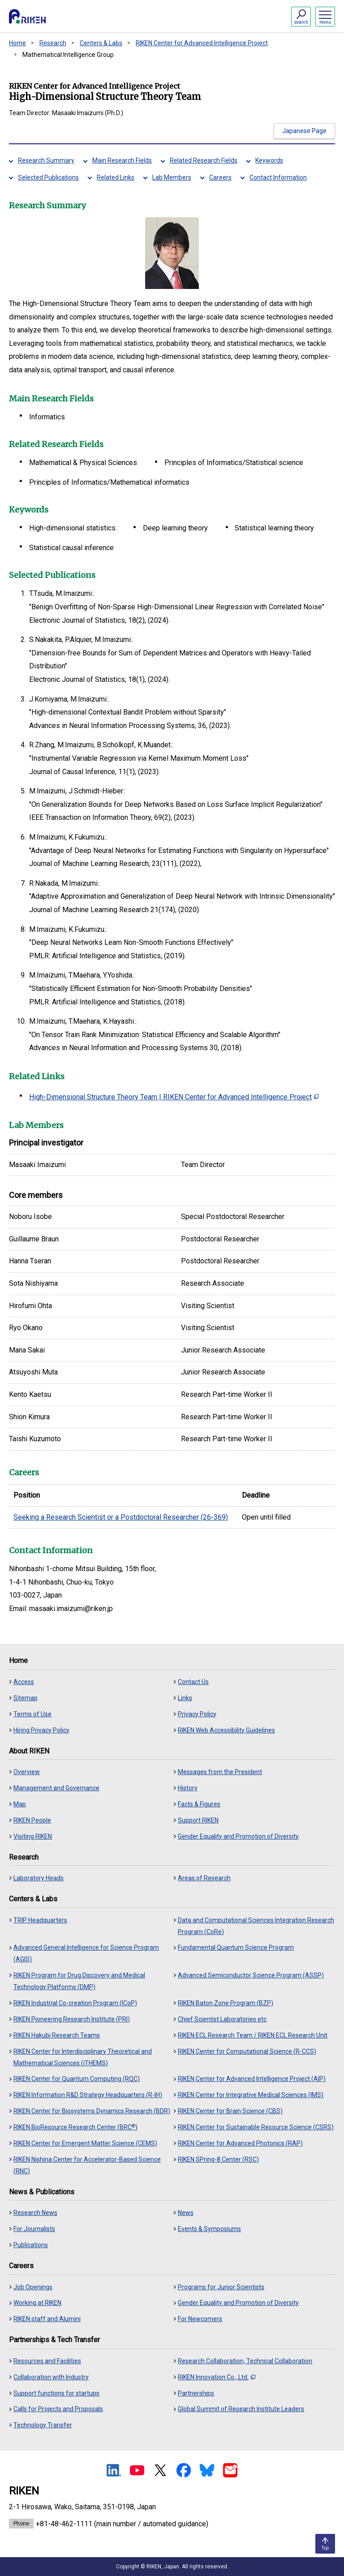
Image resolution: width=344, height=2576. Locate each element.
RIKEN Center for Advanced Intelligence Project (202, 43)
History (188, 1788)
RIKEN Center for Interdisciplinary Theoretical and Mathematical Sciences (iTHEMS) (82, 2057)
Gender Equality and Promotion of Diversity (238, 1836)
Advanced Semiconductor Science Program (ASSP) (251, 1975)
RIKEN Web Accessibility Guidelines (226, 1730)
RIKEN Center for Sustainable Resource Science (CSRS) (256, 2127)
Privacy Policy (197, 1714)
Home (17, 43)
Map (19, 1804)
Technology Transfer (42, 2425)
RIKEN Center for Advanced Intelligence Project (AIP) (252, 2078)
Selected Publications (48, 177)
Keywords (269, 160)
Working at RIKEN (37, 2302)
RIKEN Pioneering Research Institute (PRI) (71, 2019)
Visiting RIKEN (32, 1836)
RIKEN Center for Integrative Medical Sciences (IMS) (250, 2094)
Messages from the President (220, 1771)
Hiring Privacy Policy (41, 1730)
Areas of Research (204, 1878)
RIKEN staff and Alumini (47, 2318)
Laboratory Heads (38, 1878)
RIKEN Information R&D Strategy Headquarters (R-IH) (87, 2094)
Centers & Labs (101, 43)
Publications (30, 2245)
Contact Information (278, 177)
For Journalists (34, 2228)
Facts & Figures (199, 1804)
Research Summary (46, 160)
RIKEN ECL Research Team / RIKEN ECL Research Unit (252, 2035)
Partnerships (196, 2393)
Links (185, 1698)
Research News (35, 2212)
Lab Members (171, 177)
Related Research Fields (203, 160)
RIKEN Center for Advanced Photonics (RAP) (240, 2143)
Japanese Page (304, 130)
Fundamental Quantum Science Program (236, 1947)
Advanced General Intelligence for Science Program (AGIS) (86, 1953)
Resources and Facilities (47, 2361)
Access (23, 1681)
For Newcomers (200, 2318)
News (186, 2212)
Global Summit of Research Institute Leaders (241, 2408)
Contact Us (193, 1681)
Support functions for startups (56, 2393)
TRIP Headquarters (40, 1920)
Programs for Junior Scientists (221, 2287)
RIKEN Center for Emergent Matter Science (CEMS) (85, 2143)
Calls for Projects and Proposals (58, 2408)
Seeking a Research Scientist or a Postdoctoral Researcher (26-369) (120, 1517)
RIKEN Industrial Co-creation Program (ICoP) (75, 2003)
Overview (26, 1771)
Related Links (115, 177)
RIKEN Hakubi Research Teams (56, 2035)
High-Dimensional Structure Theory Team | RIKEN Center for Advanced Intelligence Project (173, 1097)
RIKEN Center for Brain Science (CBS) (230, 2111)
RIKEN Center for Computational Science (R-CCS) (247, 2051)
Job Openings (32, 2287)
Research (52, 43)
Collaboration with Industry (51, 2377)
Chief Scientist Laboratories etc (222, 2019)
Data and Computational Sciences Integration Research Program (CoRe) (256, 1926)
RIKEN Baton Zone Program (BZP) (225, 2003)
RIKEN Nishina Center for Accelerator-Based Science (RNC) (87, 2165)
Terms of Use (32, 1714)
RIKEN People (32, 1820)
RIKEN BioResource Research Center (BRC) (75, 2127)
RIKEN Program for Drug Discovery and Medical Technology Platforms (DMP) (79, 1981)
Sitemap (25, 1698)
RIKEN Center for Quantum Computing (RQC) (76, 2078)
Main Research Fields (122, 160)
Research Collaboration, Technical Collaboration (245, 2361)
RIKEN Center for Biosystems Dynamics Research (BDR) (91, 2111)
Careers (220, 177)
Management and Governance (56, 1788)
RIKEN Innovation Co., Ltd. (216, 2377)
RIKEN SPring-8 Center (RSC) (218, 2159)
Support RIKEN (198, 1820)
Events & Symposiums (209, 2228)
